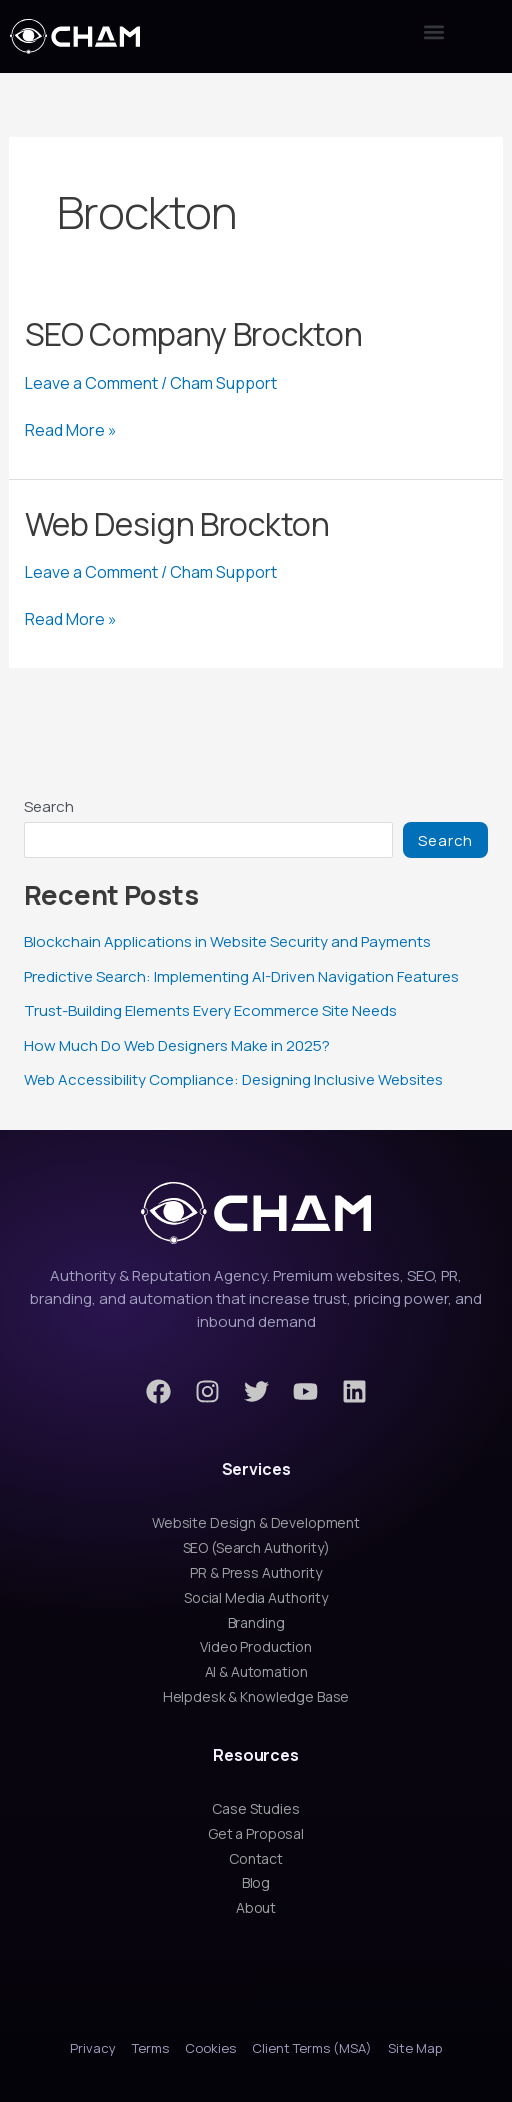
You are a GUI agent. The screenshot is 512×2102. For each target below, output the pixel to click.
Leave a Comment (91, 383)
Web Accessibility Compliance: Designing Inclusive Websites (233, 1079)
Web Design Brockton (177, 524)
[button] (434, 31)
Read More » (71, 430)
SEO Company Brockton (194, 334)
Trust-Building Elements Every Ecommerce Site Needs (210, 1010)
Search (49, 806)
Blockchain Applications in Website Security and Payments (227, 941)
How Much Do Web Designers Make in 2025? (177, 1045)
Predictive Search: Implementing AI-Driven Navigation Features (241, 976)
